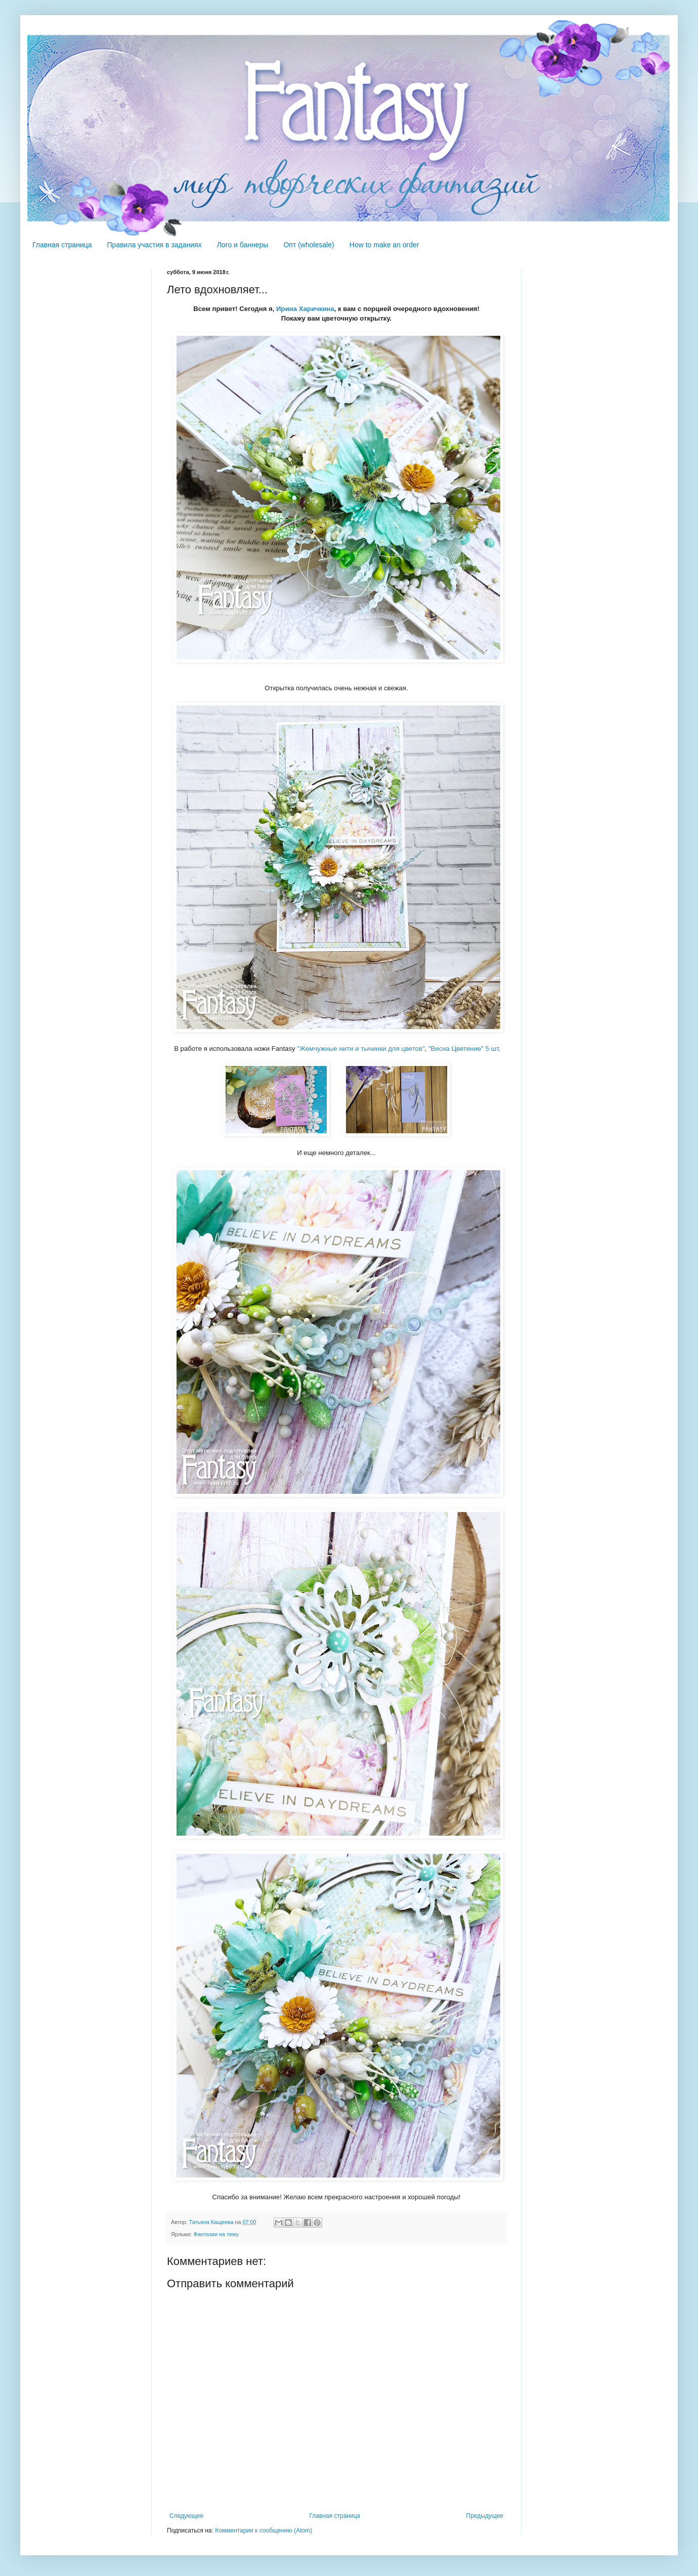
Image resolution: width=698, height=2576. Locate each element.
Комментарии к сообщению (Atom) (263, 2530)
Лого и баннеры (243, 245)
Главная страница (62, 245)
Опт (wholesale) (308, 245)
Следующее (186, 2515)
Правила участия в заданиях (154, 245)
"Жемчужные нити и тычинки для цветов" (360, 1048)
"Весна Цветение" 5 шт (463, 1048)
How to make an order (384, 245)
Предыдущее (484, 2515)
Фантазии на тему (216, 2234)
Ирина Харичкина (305, 309)
